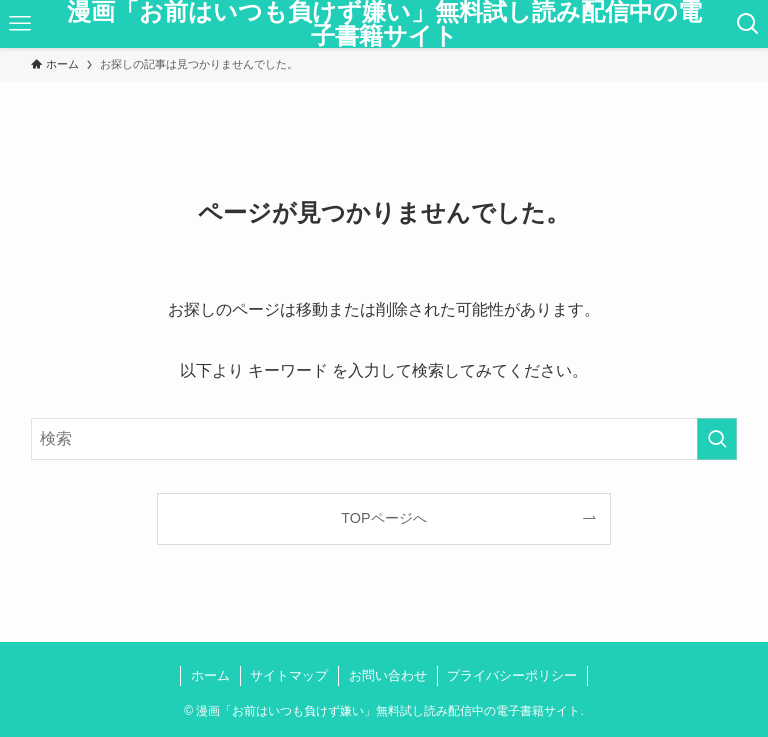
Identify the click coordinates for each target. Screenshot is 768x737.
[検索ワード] (384, 439)
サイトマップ (289, 675)
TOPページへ (383, 518)
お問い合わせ (388, 675)
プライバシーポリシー (512, 675)
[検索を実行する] (717, 439)
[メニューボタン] (20, 24)
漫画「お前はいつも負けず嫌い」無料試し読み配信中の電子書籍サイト (384, 24)
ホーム (210, 675)
